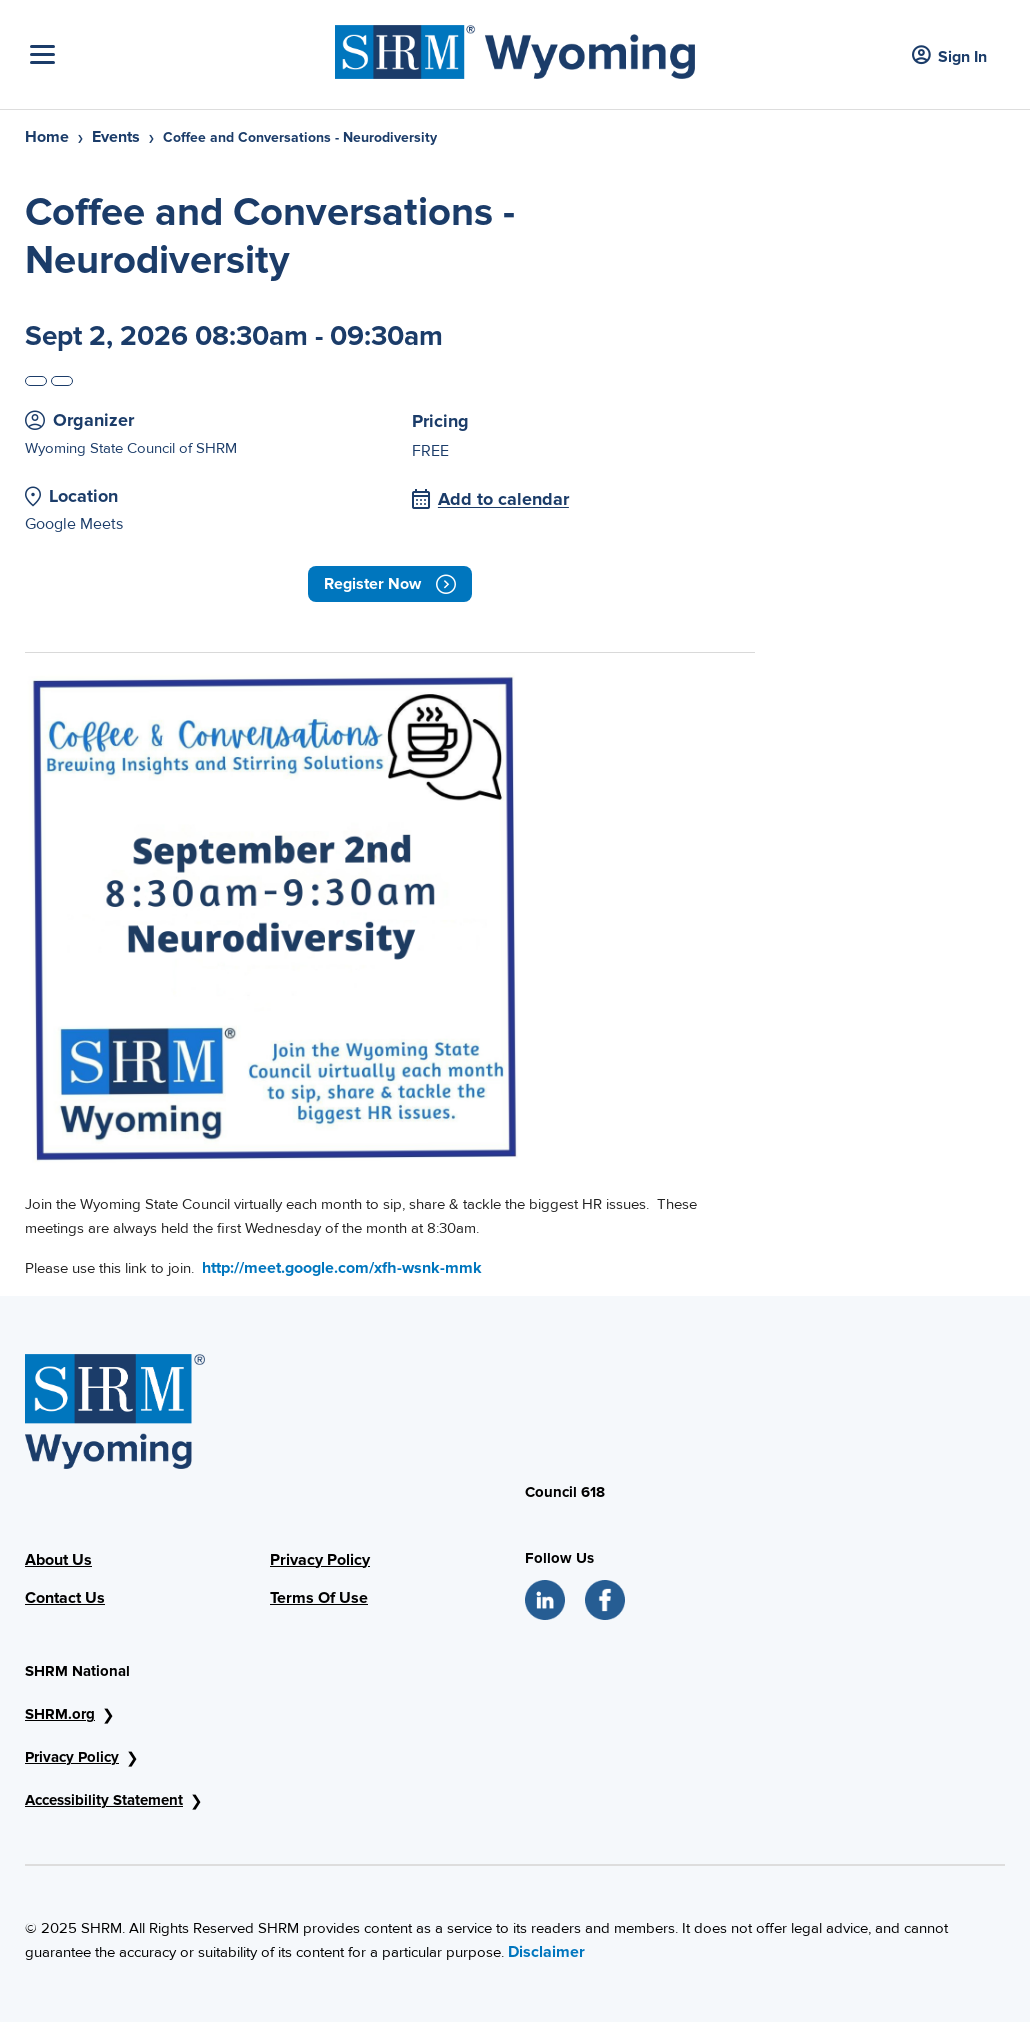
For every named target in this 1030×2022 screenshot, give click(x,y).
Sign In (949, 56)
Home (47, 137)
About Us (58, 1560)
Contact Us (65, 1598)
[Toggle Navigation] (177, 54)
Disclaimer (546, 1952)
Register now (390, 584)
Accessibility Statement (104, 1800)
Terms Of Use (319, 1598)
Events (116, 137)
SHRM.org (60, 1714)
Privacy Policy (320, 1560)
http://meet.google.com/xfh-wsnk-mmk (342, 1268)
